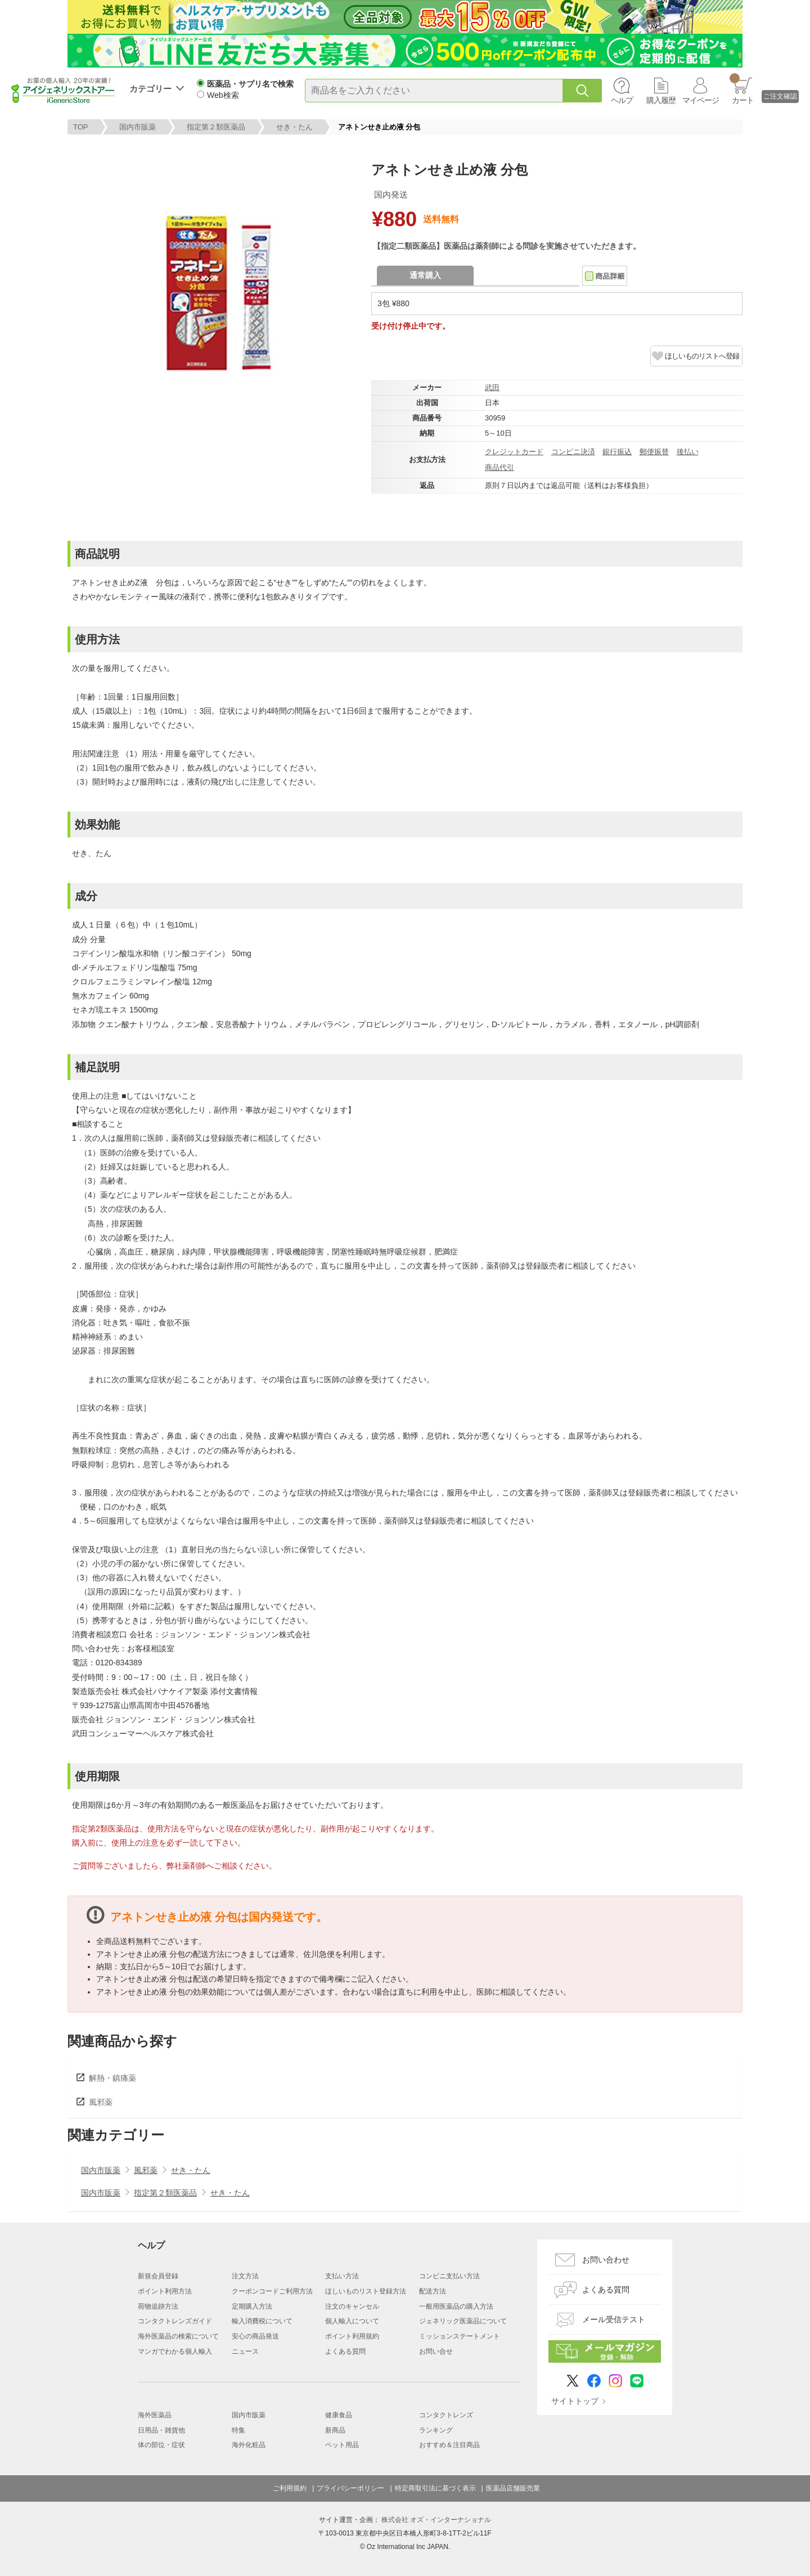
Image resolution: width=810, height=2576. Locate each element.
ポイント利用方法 (165, 2291)
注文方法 (245, 2276)
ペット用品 (342, 2445)
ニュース (245, 2351)
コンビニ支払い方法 (449, 2276)
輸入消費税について (262, 2321)
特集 (238, 2430)
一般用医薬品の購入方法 (456, 2306)
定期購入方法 (252, 2306)
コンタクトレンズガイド (175, 2321)
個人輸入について (352, 2321)
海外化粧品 (249, 2445)
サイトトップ (574, 2400)
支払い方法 (342, 2276)
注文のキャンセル (352, 2306)
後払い (688, 451)
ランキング (436, 2430)
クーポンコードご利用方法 (272, 2291)
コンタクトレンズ (446, 2415)
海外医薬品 (155, 2415)
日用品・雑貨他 (161, 2430)
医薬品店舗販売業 (513, 2488)
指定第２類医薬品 (216, 127)
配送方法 (432, 2291)
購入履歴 (661, 100)
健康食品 (338, 2415)
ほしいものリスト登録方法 (365, 2291)
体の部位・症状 (161, 2445)
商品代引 (499, 467)
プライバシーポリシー (350, 2488)
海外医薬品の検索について (178, 2336)
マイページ (700, 100)
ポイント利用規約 (352, 2336)
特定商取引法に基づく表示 (435, 2488)
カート (742, 89)
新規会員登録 (158, 2276)
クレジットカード (514, 451)
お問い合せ (436, 2351)
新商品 (335, 2430)
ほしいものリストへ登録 (702, 356)
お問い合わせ (605, 2259)
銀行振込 (617, 451)
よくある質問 (345, 2351)
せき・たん (294, 127)
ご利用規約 (290, 2488)
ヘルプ (622, 100)
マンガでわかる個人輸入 (175, 2351)
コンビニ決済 (573, 451)
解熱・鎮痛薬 (112, 2077)
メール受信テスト (613, 2319)
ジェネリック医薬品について (463, 2321)
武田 (492, 387)
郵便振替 (654, 451)
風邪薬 (100, 2102)
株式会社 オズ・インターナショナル (436, 2520)
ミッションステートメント (459, 2336)
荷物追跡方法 (158, 2306)
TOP (80, 127)
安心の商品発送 (255, 2336)
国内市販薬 (137, 127)
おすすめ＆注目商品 (449, 2445)
